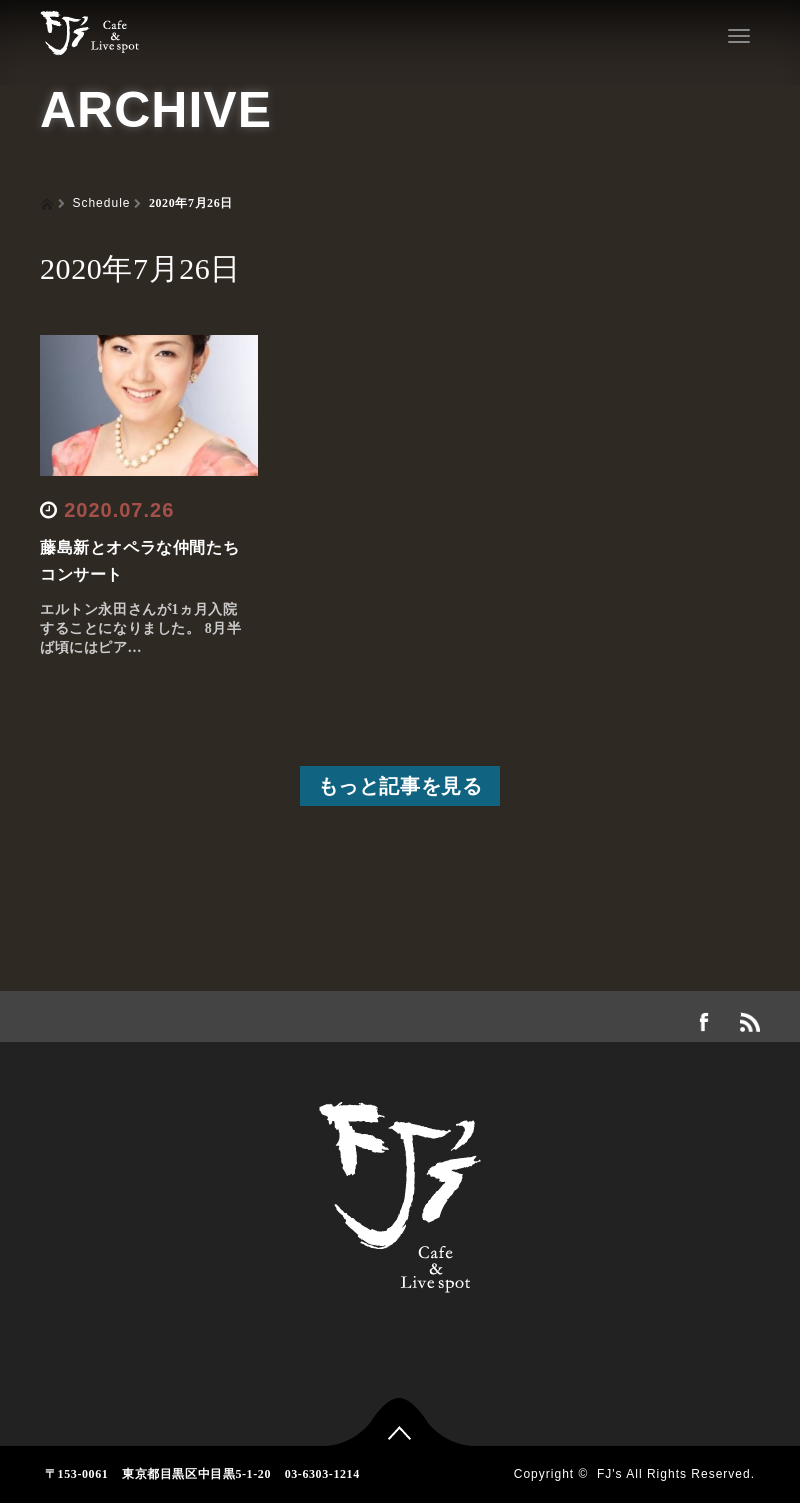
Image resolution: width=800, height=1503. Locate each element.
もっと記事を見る (400, 786)
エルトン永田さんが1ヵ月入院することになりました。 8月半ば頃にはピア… (141, 628)
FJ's (610, 1474)
